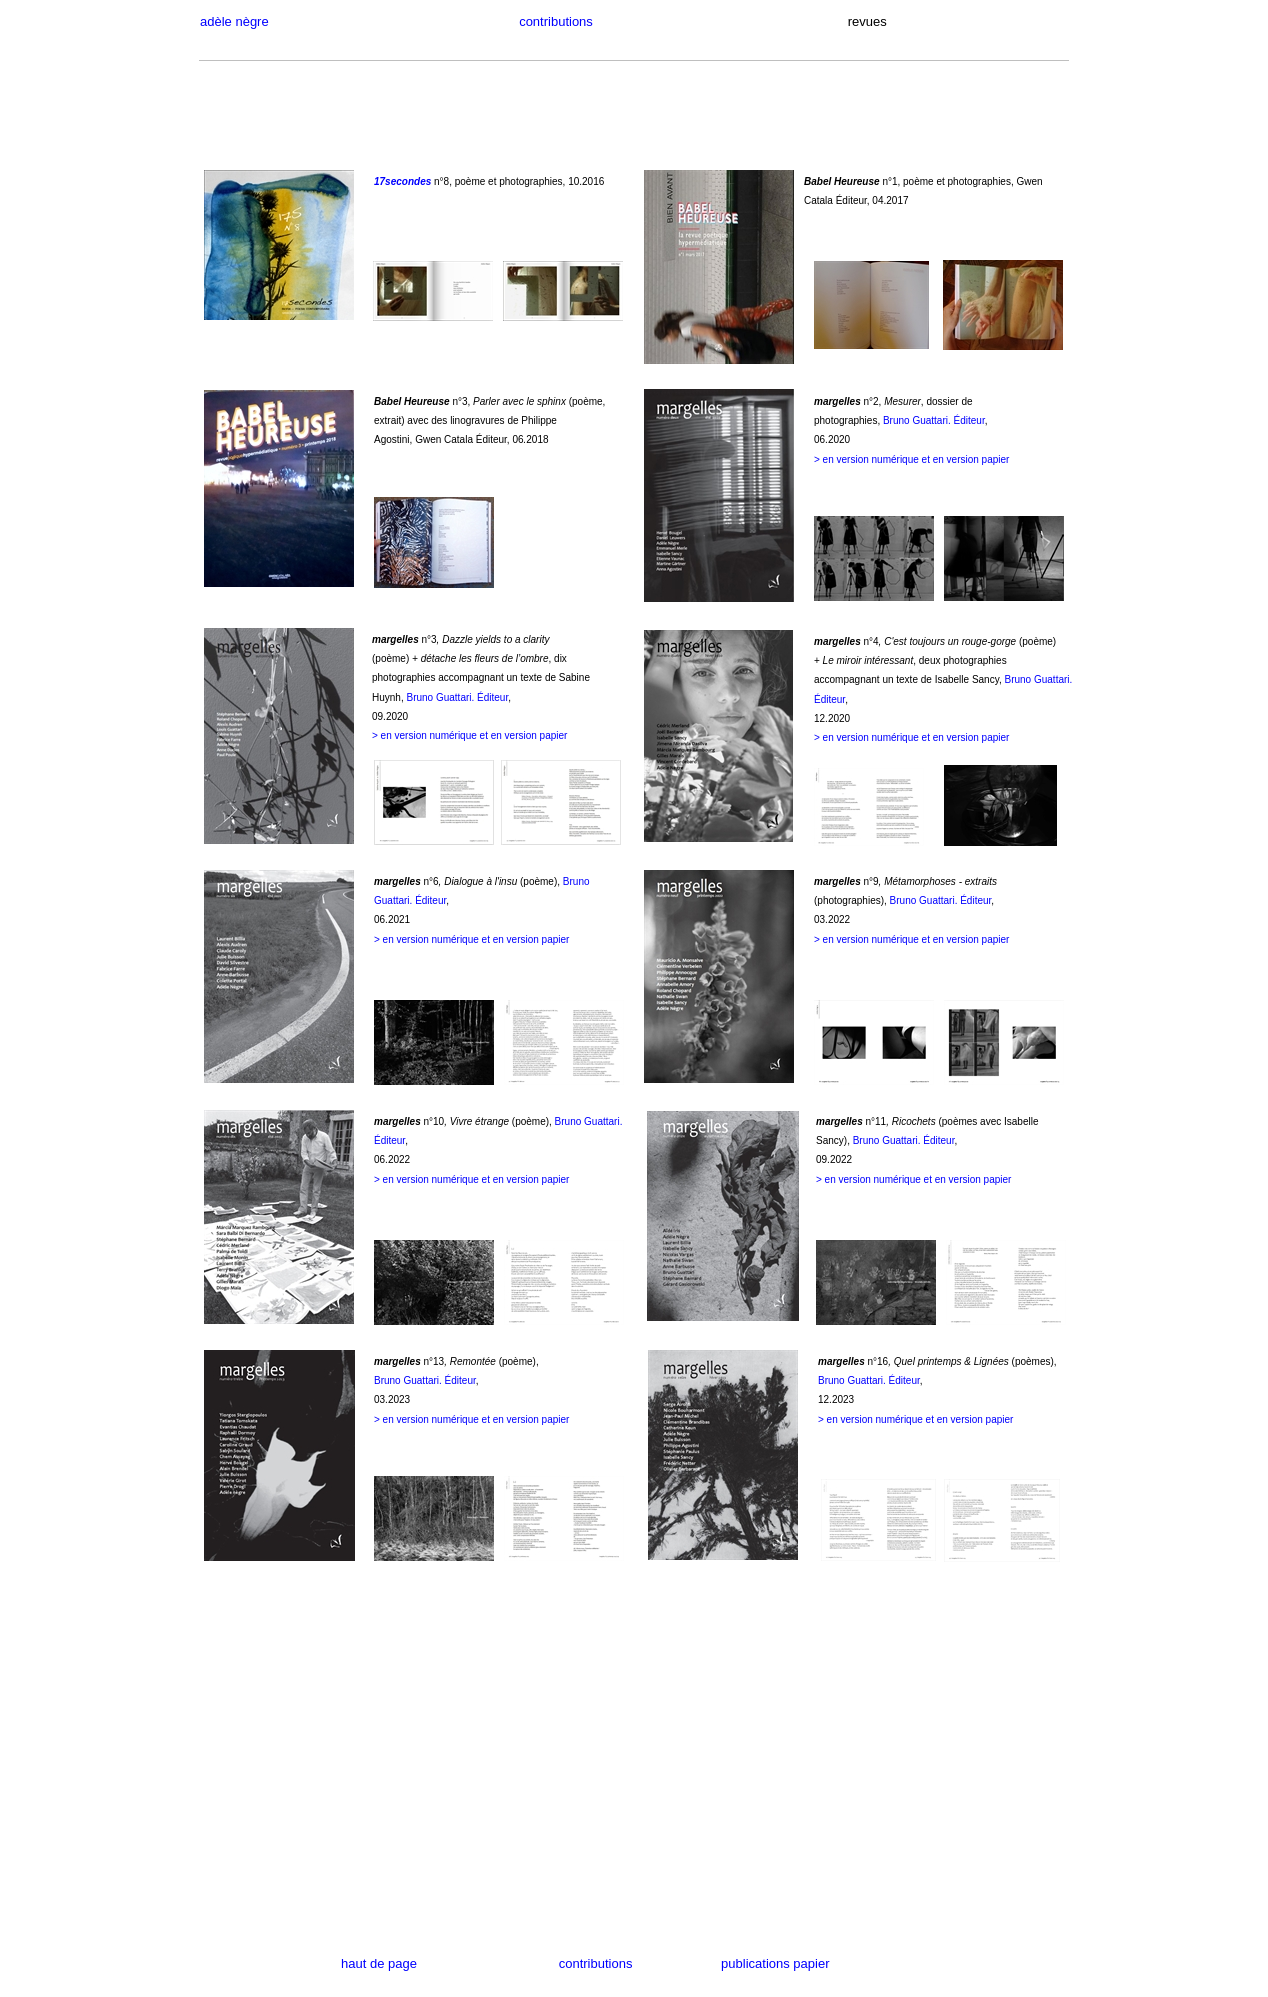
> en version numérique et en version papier (911, 459)
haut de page (411, 1963)
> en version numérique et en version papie (914, 1419)
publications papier (775, 1963)
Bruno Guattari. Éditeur (934, 420)
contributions (541, 21)
